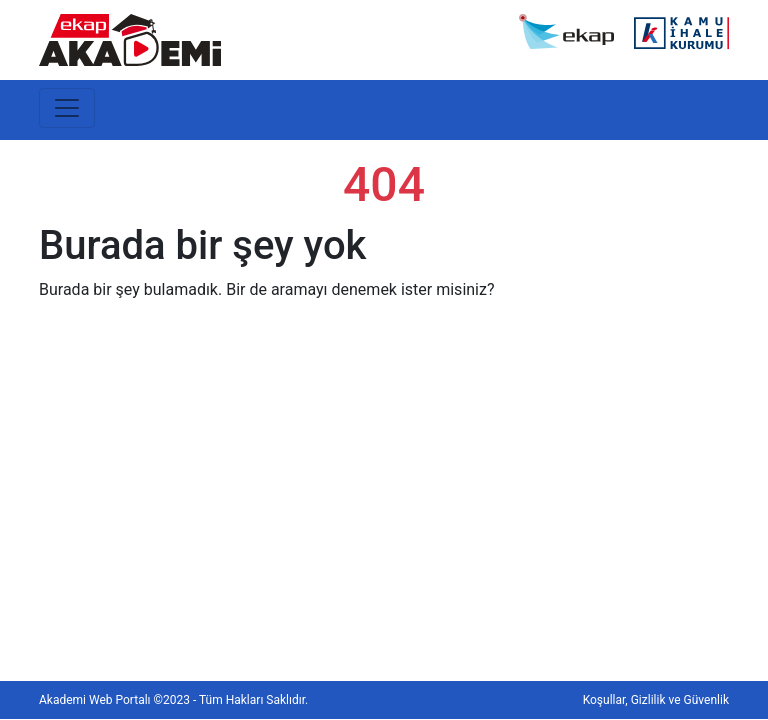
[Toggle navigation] (67, 108)
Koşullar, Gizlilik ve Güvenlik (656, 700)
